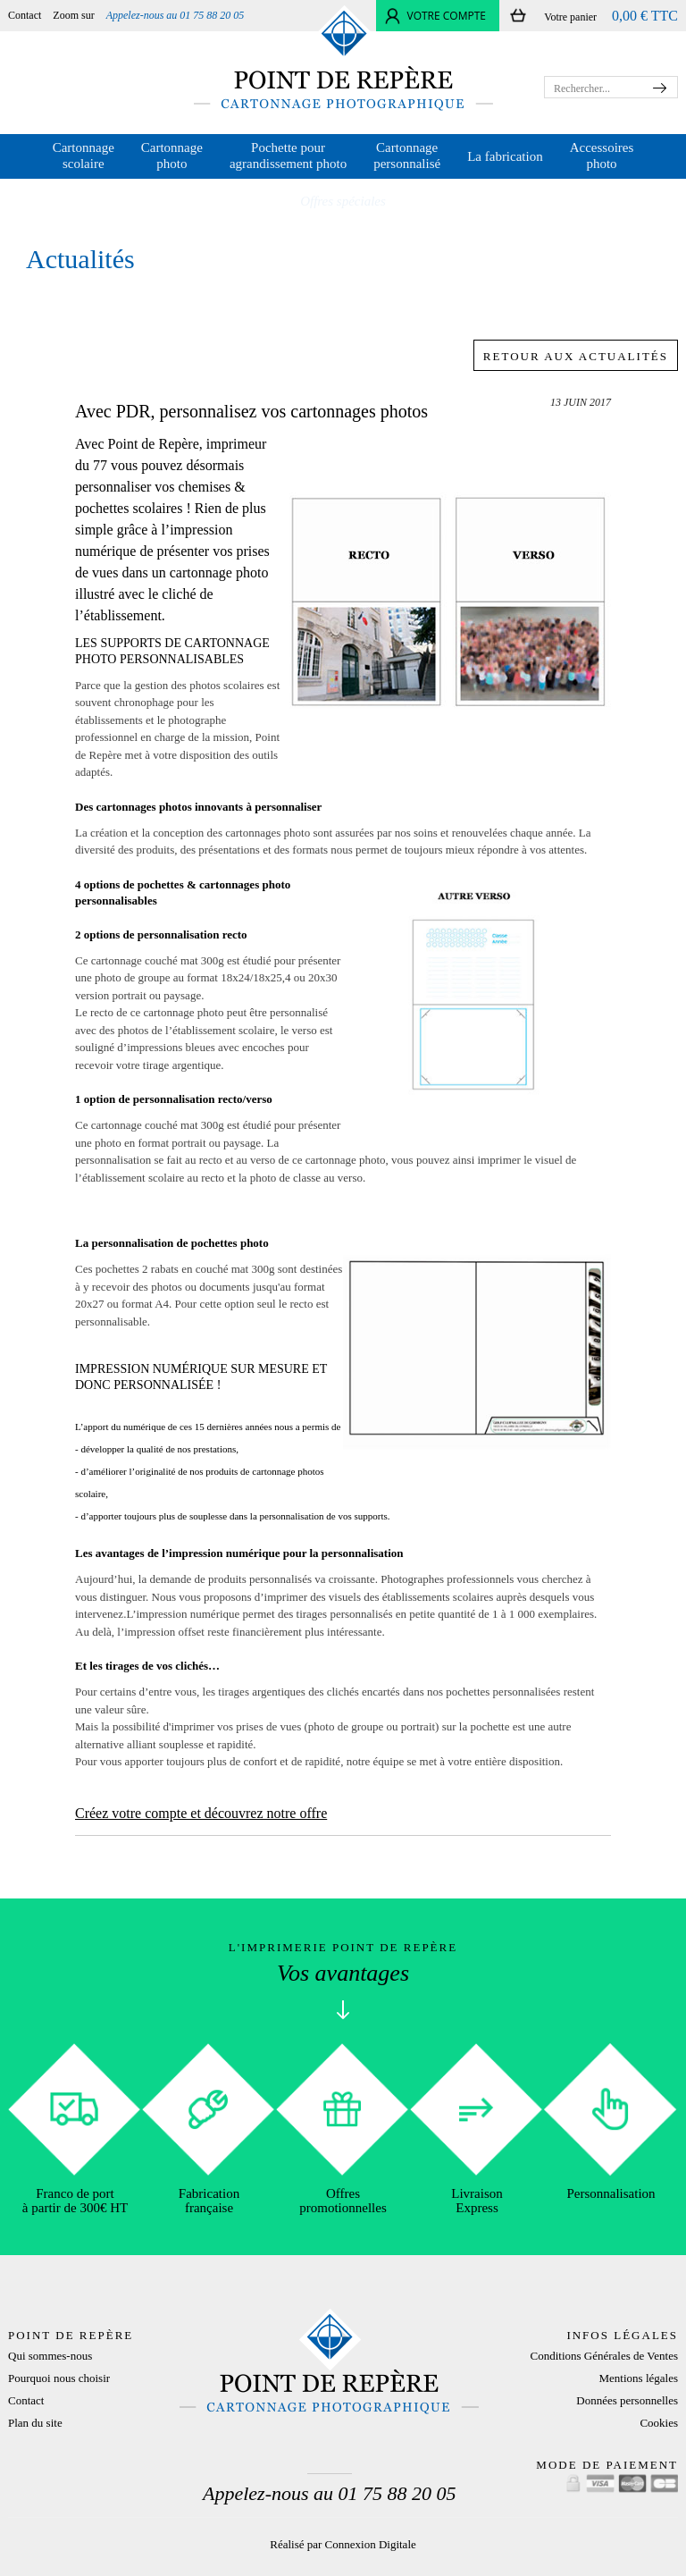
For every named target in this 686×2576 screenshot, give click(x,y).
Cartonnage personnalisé (406, 155)
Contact (24, 15)
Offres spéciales (343, 201)
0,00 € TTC (645, 15)
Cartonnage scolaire (83, 155)
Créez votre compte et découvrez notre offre (201, 1813)
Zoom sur (73, 15)
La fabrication (505, 156)
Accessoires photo (602, 155)
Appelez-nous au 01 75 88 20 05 (175, 15)
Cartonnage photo (172, 155)
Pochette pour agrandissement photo (288, 155)
